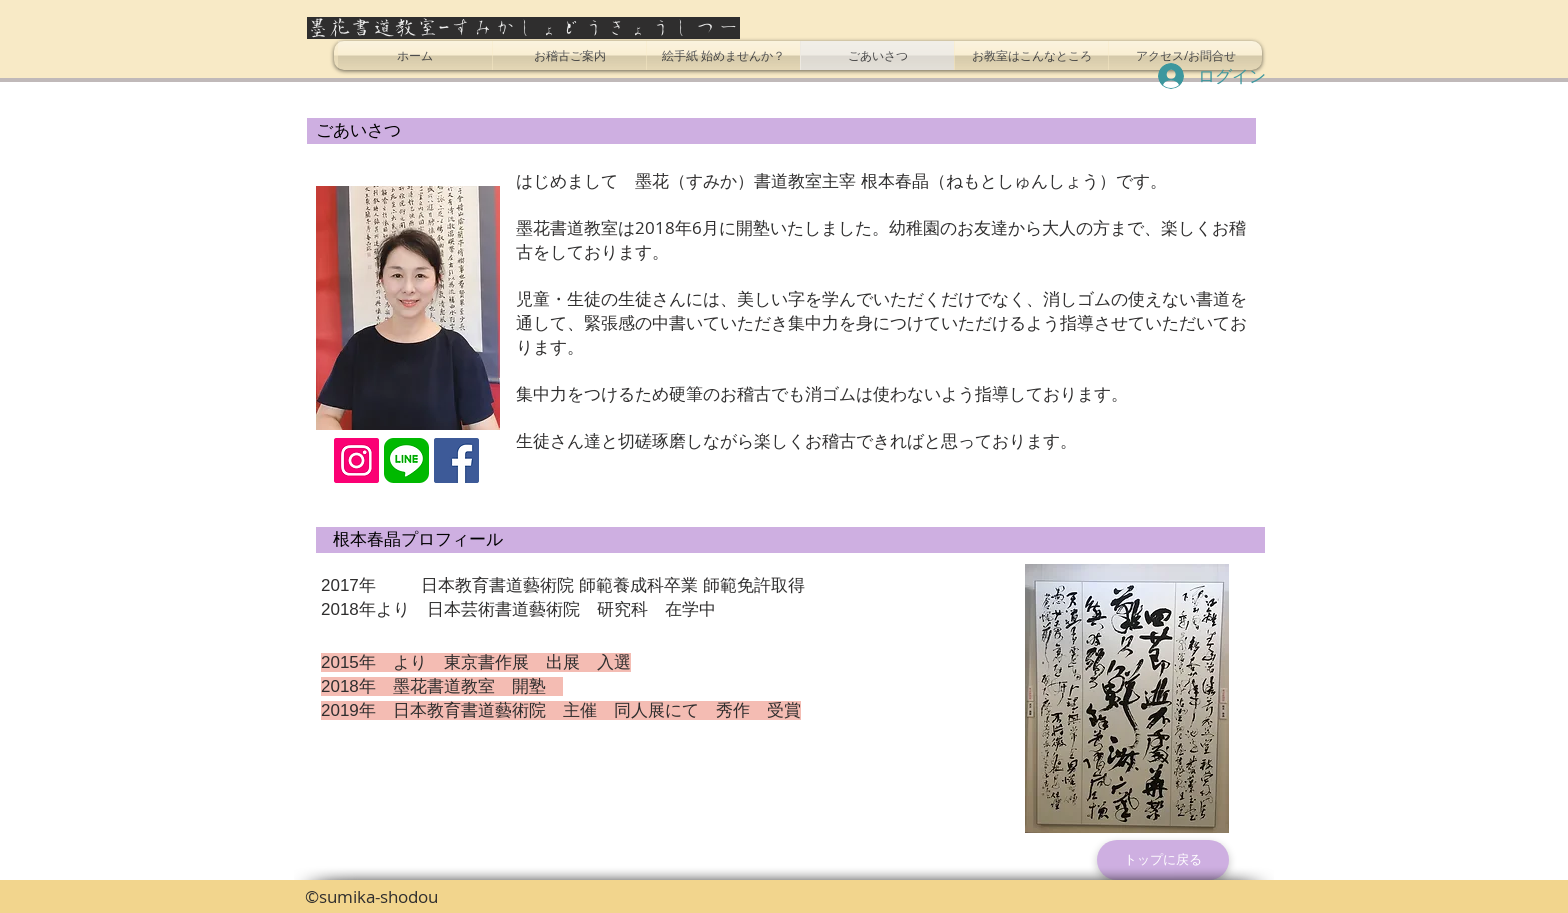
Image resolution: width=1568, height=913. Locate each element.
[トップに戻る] (1163, 860)
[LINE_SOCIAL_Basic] (406, 460)
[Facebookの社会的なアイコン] (456, 460)
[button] (569, 55)
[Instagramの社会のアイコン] (356, 460)
